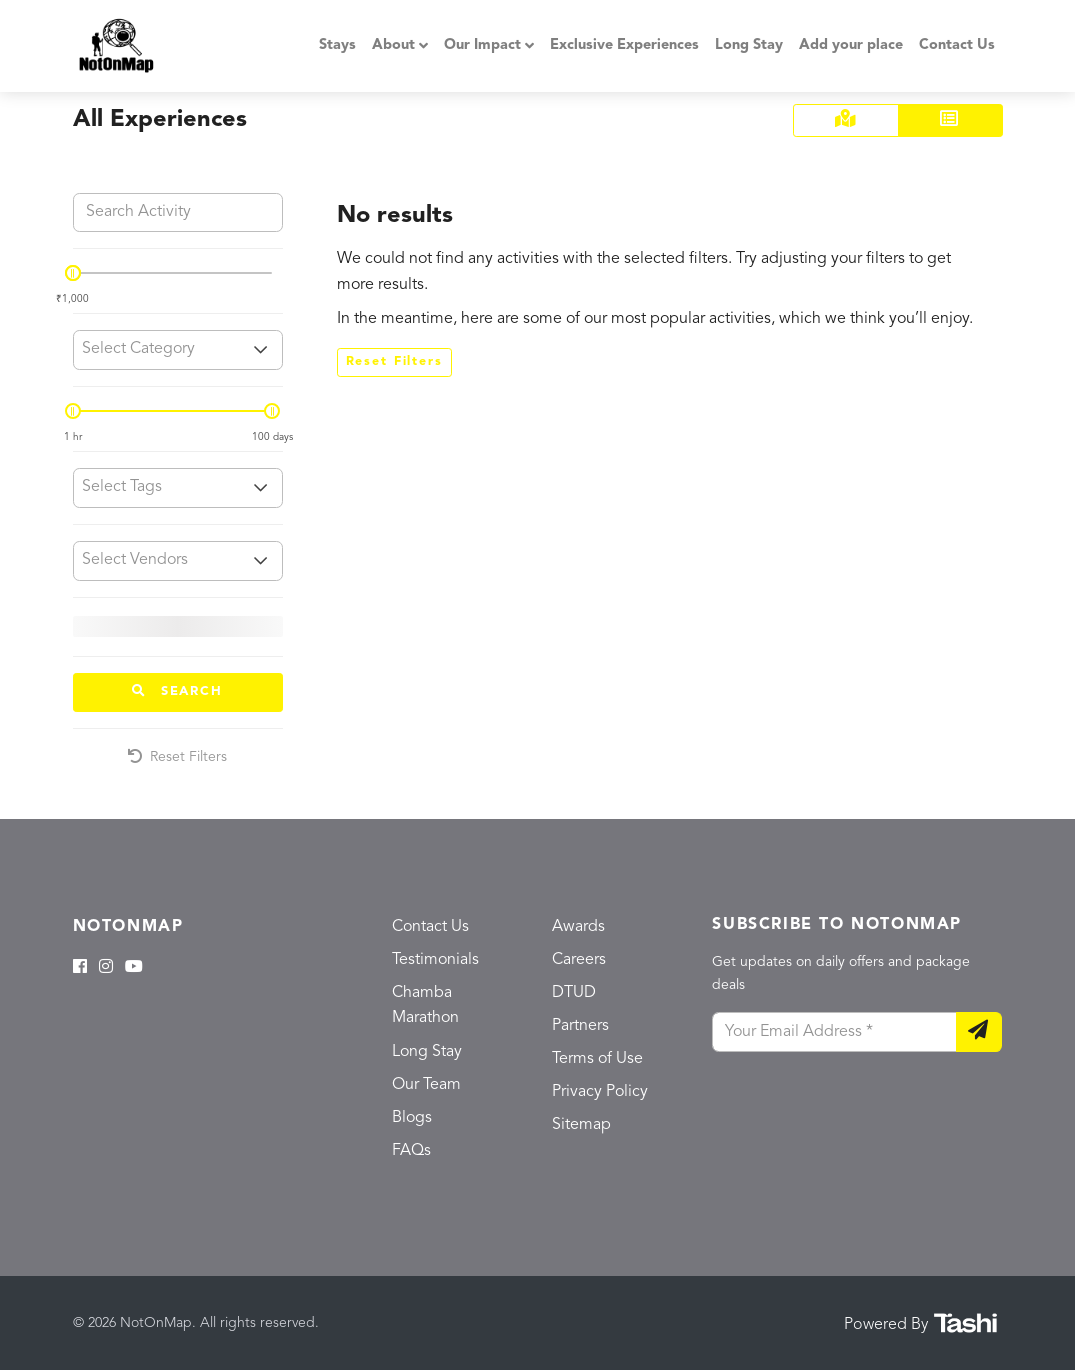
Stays (337, 45)
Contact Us (957, 45)
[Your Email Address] (834, 1032)
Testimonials (435, 960)
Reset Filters (177, 757)
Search (177, 691)
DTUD (574, 993)
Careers (579, 960)
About (393, 45)
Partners (580, 1026)
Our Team (426, 1085)
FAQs (411, 1151)
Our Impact (482, 45)
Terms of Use (597, 1059)
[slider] (73, 273)
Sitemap (581, 1125)
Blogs (412, 1118)
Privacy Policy (600, 1092)
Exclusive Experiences (624, 45)
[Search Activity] (178, 213)
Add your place (851, 45)
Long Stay (749, 45)
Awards (578, 927)
